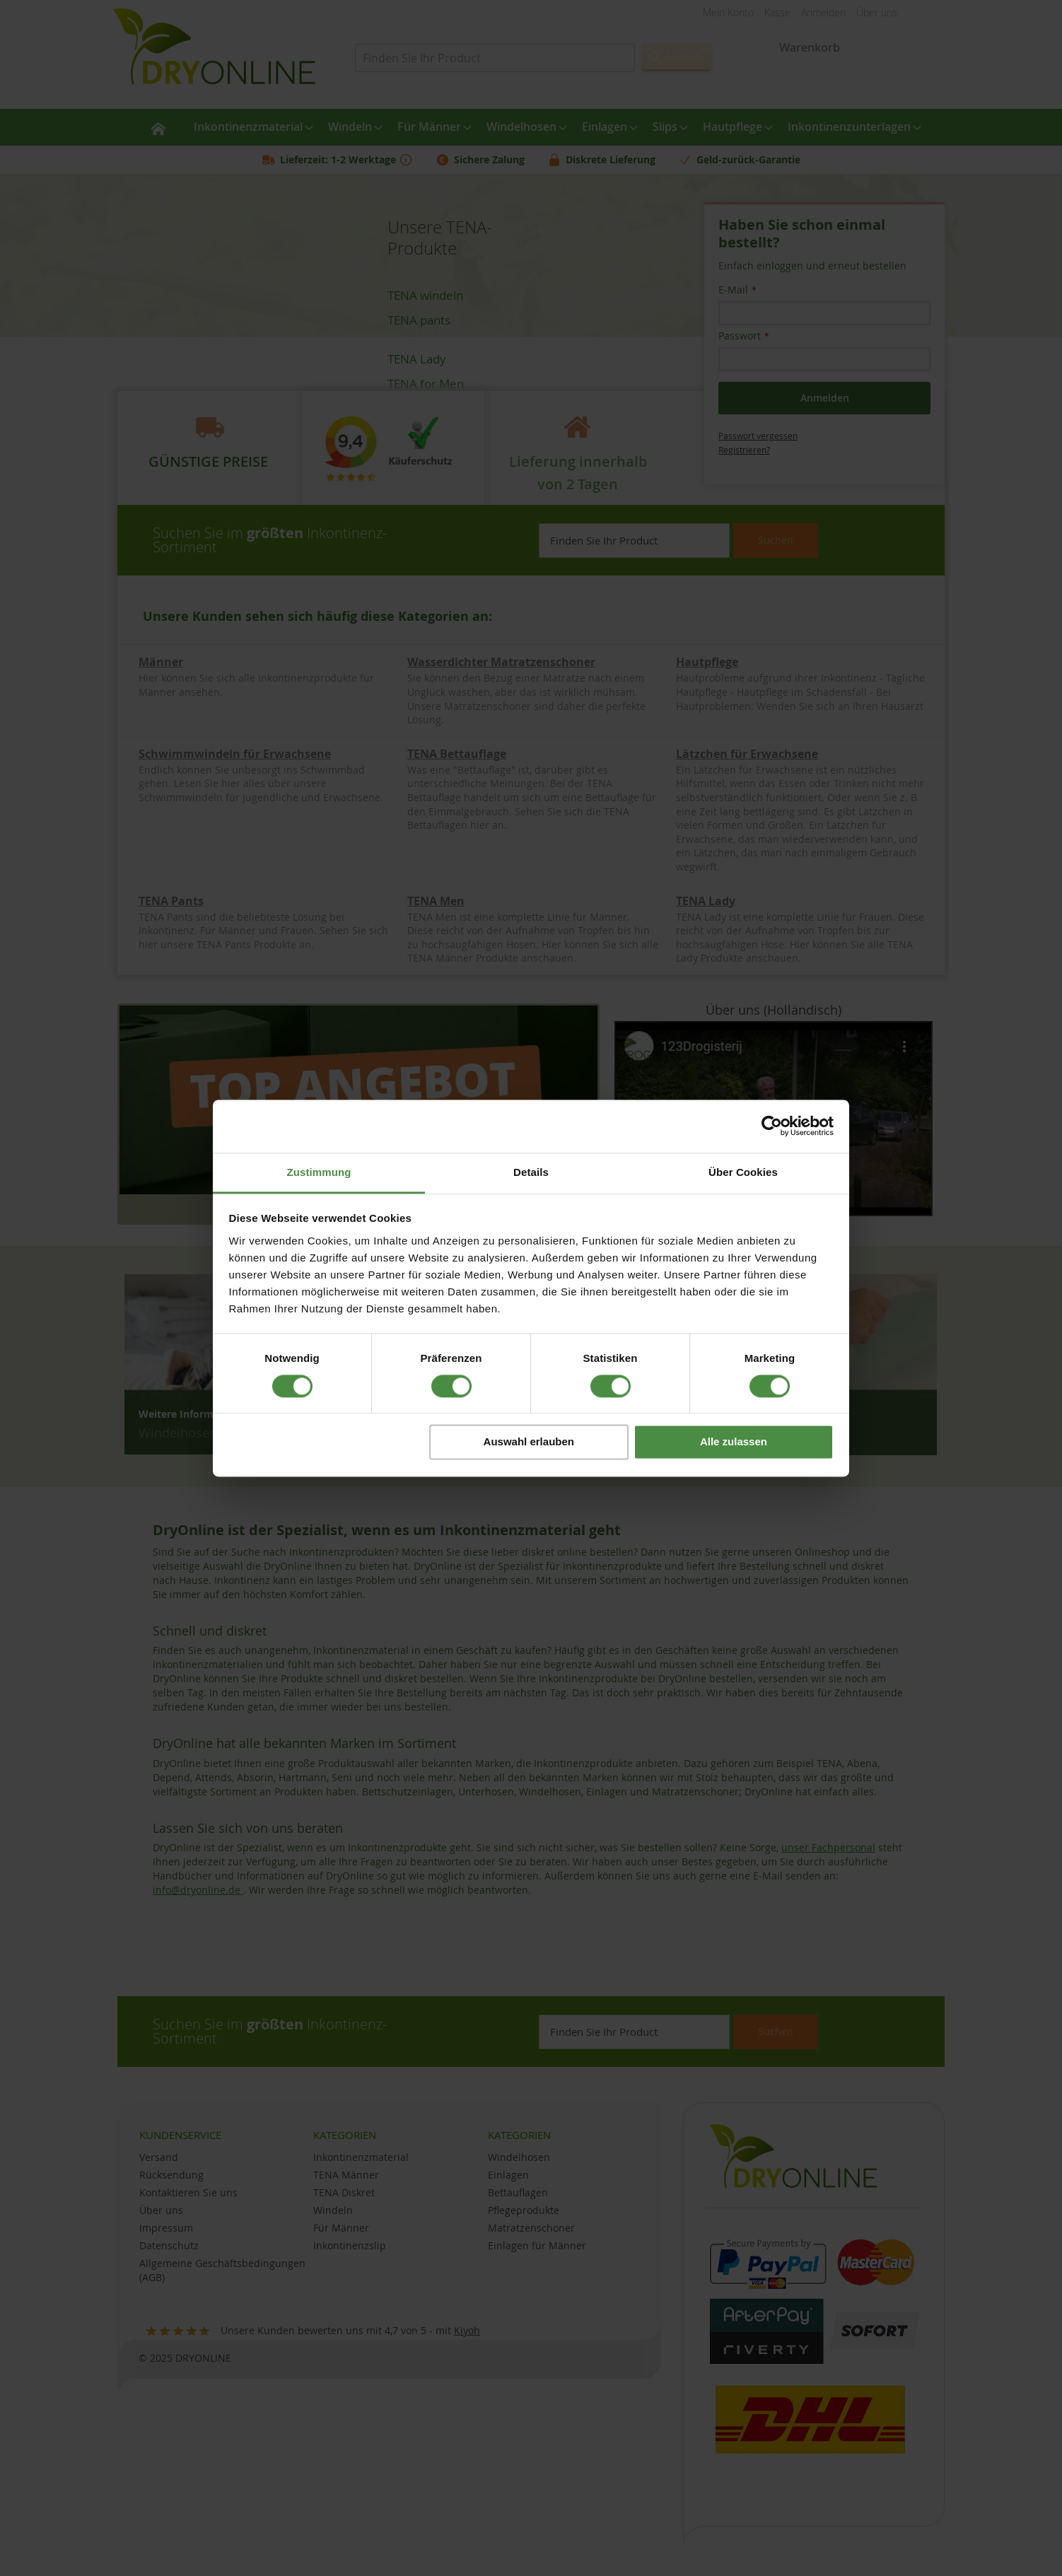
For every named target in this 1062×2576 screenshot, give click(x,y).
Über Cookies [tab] (743, 1172)
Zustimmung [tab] (319, 1172)
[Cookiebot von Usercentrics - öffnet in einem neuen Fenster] (772, 1125)
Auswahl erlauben (529, 1442)
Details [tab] (531, 1172)
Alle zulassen (733, 1442)
